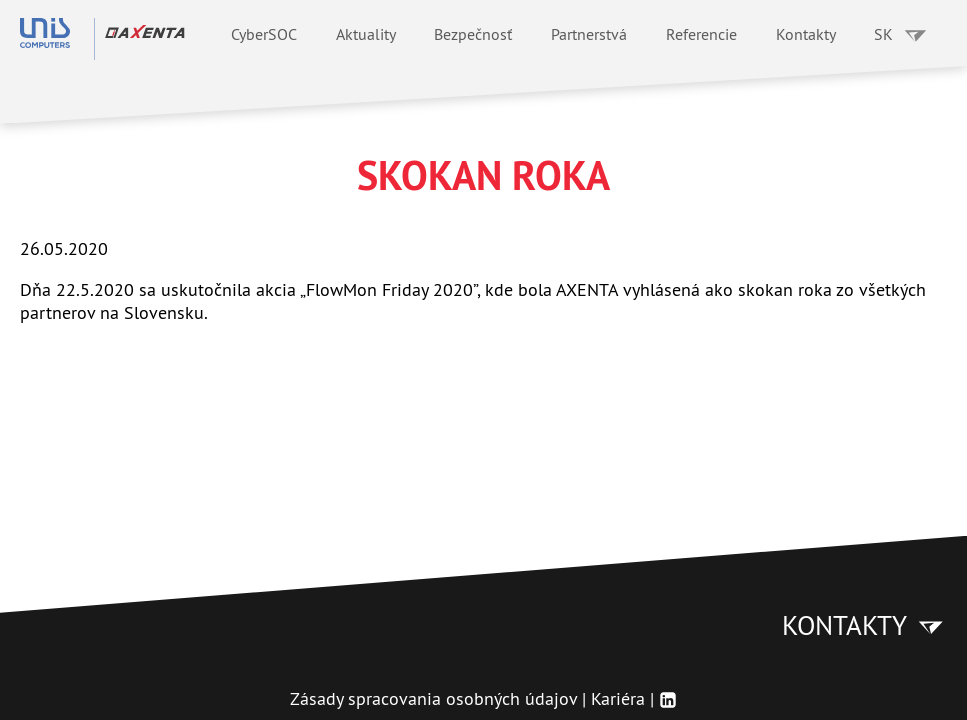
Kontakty (806, 34)
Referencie (701, 34)
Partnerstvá (589, 34)
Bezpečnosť (473, 34)
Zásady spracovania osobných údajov (433, 698)
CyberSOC (264, 34)
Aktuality (366, 34)
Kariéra (618, 698)
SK (900, 34)
